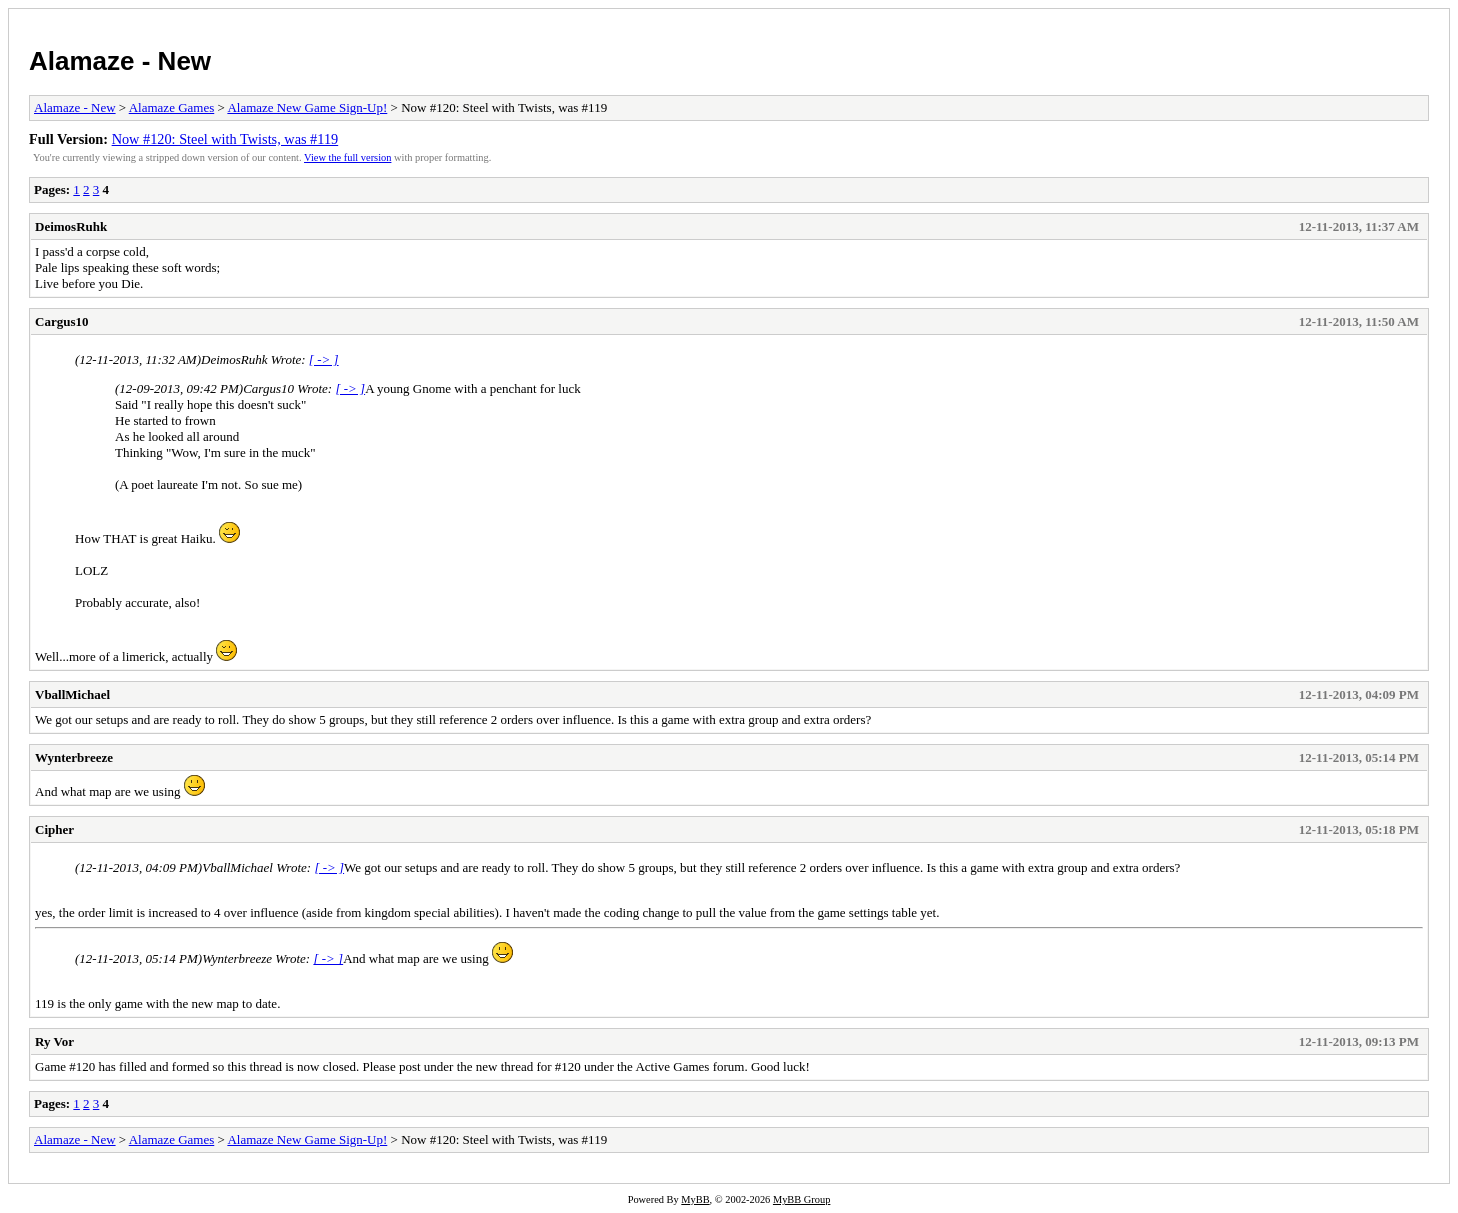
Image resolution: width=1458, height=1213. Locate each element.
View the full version (347, 157)
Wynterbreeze (74, 757)
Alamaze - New (120, 61)
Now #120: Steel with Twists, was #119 (225, 139)
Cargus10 (61, 321)
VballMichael (72, 694)
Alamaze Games (172, 107)
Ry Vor (54, 1041)
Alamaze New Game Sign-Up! (307, 107)
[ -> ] (324, 359)
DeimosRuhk (71, 226)
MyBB (695, 1199)
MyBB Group (801, 1199)
